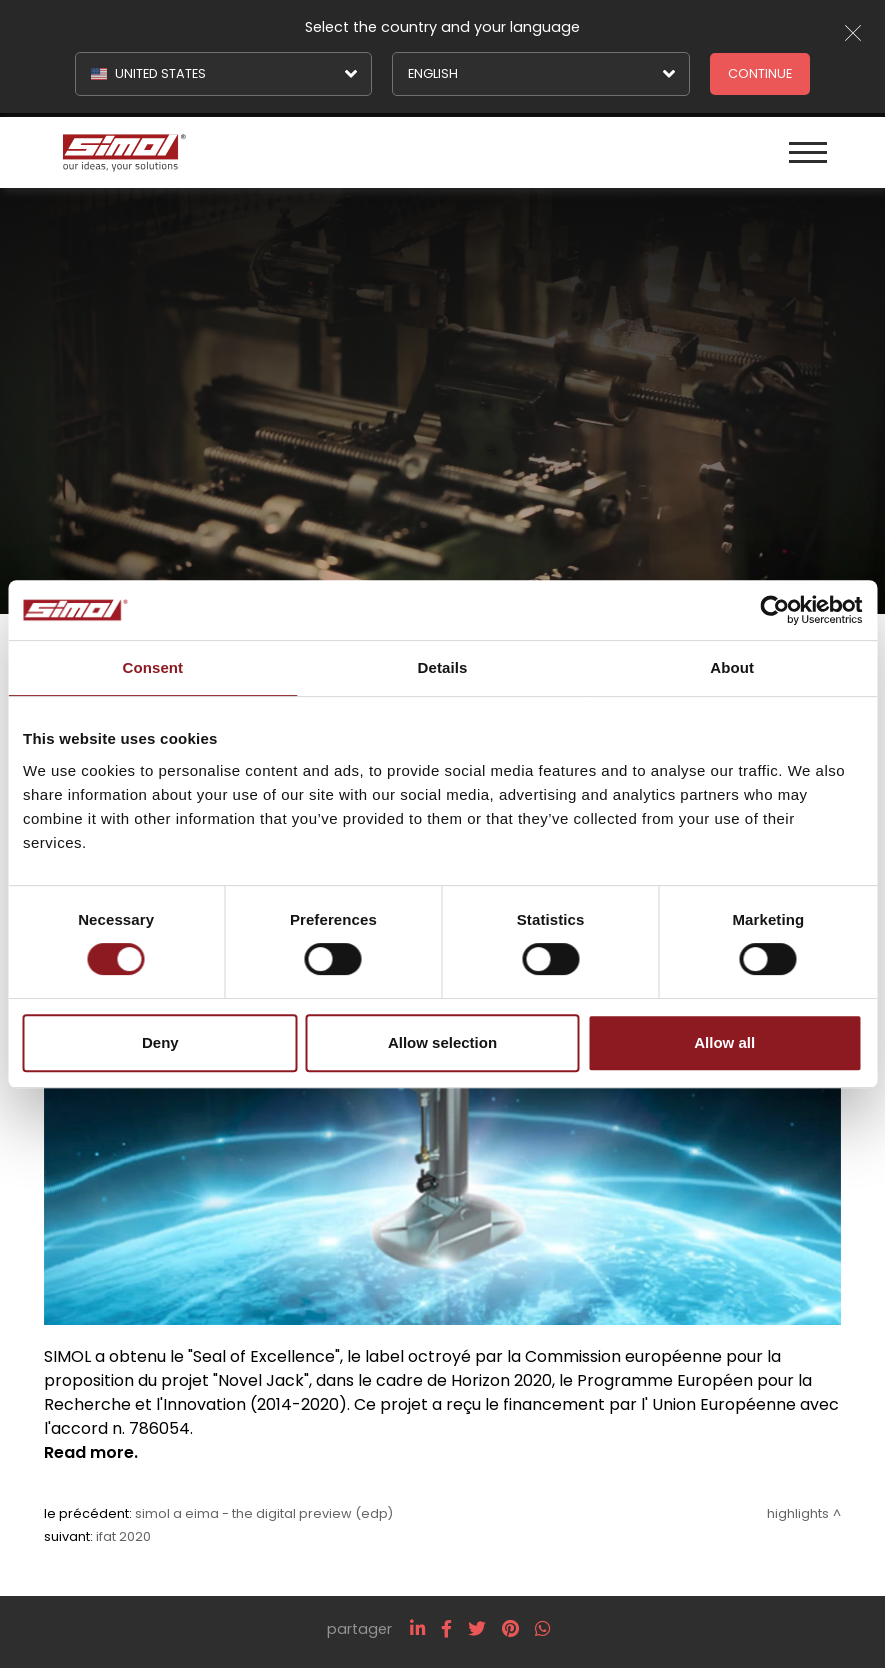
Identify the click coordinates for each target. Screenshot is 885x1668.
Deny (160, 1042)
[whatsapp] (542, 1629)
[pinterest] (510, 1629)
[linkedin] (417, 1629)
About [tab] (732, 667)
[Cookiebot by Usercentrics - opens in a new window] (774, 610)
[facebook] (446, 1629)
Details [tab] (443, 667)
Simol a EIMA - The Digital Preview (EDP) (264, 1513)
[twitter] (477, 1629)
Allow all (724, 1042)
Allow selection (442, 1042)
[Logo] (250, 150)
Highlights (798, 1513)
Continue (760, 73)
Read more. (91, 1452)
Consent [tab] (152, 667)
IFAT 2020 (123, 1536)
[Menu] (808, 150)
